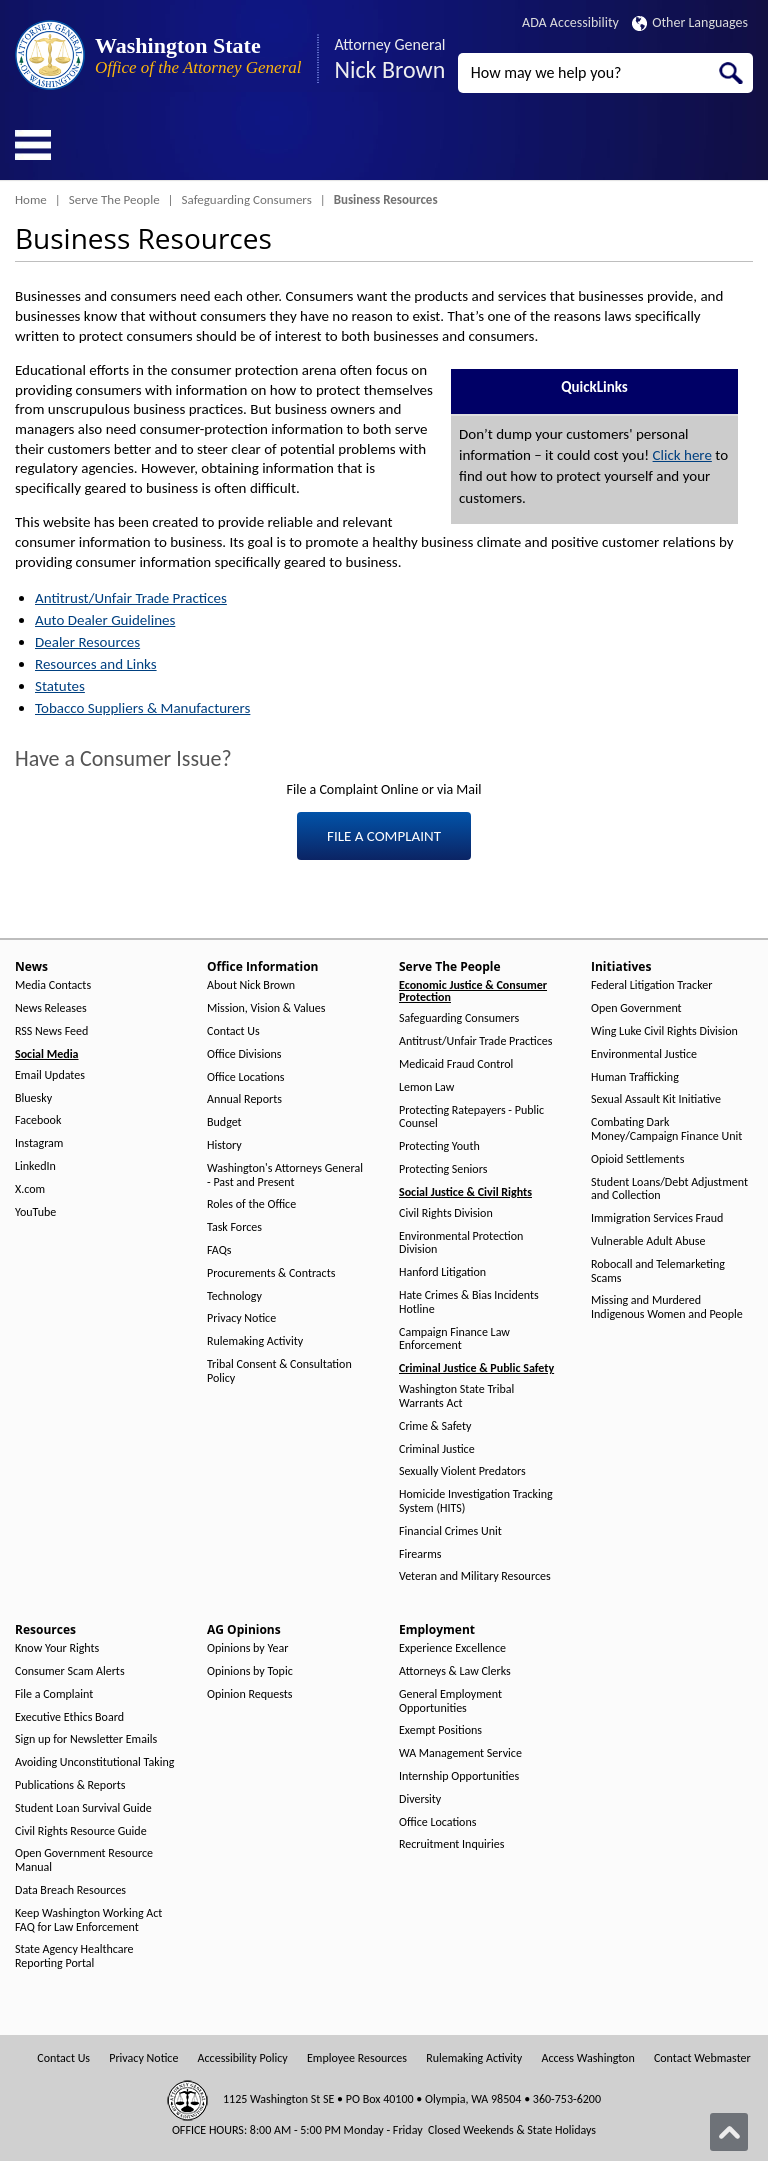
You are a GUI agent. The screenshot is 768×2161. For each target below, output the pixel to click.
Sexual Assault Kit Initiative (656, 1099)
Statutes (60, 686)
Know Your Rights (57, 1648)
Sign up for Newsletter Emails (86, 1739)
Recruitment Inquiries (451, 1844)
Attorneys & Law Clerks (455, 1671)
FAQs (219, 1250)
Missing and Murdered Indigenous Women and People (667, 1307)
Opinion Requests (250, 1694)
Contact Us (233, 1031)
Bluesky (33, 1098)
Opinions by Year (247, 1648)
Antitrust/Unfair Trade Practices (131, 598)
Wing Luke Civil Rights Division (664, 1031)
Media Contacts (53, 985)
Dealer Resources (87, 642)
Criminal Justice (437, 1449)
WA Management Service (460, 1753)
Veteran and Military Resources (475, 1576)
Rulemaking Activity (255, 1341)
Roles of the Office (251, 1204)
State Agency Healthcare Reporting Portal (74, 1956)
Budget (224, 1122)
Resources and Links (96, 664)
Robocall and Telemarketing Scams (658, 1271)
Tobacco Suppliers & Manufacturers (142, 708)
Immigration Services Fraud (657, 1218)
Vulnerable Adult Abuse (648, 1241)
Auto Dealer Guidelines (105, 620)
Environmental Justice (644, 1054)
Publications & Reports (70, 1785)
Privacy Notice (241, 1318)
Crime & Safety (435, 1426)
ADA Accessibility (570, 22)
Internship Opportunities (459, 1776)
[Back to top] (729, 2132)
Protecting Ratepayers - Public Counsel (471, 1117)
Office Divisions (244, 1054)
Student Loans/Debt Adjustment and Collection (669, 1189)
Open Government (636, 1008)
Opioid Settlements (637, 1159)
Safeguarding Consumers (247, 199)
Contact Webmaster (702, 2058)
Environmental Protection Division (461, 1243)
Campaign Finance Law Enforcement (454, 1339)
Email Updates (50, 1075)
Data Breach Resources (70, 1890)
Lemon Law (426, 1087)
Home (31, 199)
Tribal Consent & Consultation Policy (279, 1371)
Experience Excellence (452, 1648)
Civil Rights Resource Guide (81, 1831)
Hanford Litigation (442, 1272)
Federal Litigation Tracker (651, 985)
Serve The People (114, 199)
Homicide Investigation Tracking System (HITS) (476, 1501)
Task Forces (234, 1227)
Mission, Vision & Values (266, 1008)
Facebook (38, 1120)
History (224, 1145)
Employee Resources (357, 2058)
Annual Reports (244, 1099)
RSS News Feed (51, 1031)
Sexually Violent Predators (462, 1471)
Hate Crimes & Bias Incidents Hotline (469, 1302)
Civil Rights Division (446, 1213)
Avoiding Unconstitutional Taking (94, 1762)
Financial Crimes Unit (450, 1531)
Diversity (420, 1799)
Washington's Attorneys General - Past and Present (285, 1175)
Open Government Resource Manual (84, 1860)
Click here (682, 455)
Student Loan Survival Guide (83, 1808)
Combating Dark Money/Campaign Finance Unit (666, 1129)
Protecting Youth (439, 1146)
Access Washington (587, 2058)
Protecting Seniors (443, 1169)
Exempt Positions (440, 1730)
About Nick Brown (251, 985)
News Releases (51, 1008)
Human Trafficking (635, 1077)
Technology (234, 1296)
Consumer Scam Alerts (70, 1671)
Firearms (420, 1554)
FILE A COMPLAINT (384, 836)
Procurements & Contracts (271, 1273)
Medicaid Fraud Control (456, 1064)
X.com (30, 1189)
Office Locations (245, 1077)
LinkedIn (35, 1166)
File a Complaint (54, 1694)
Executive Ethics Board (69, 1717)
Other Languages (690, 22)
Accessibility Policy (243, 2058)
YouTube (35, 1212)
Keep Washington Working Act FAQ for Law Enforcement (88, 1920)
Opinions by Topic (250, 1671)
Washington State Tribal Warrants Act (456, 1396)
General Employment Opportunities (450, 1701)
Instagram (39, 1143)
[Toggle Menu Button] (33, 145)
